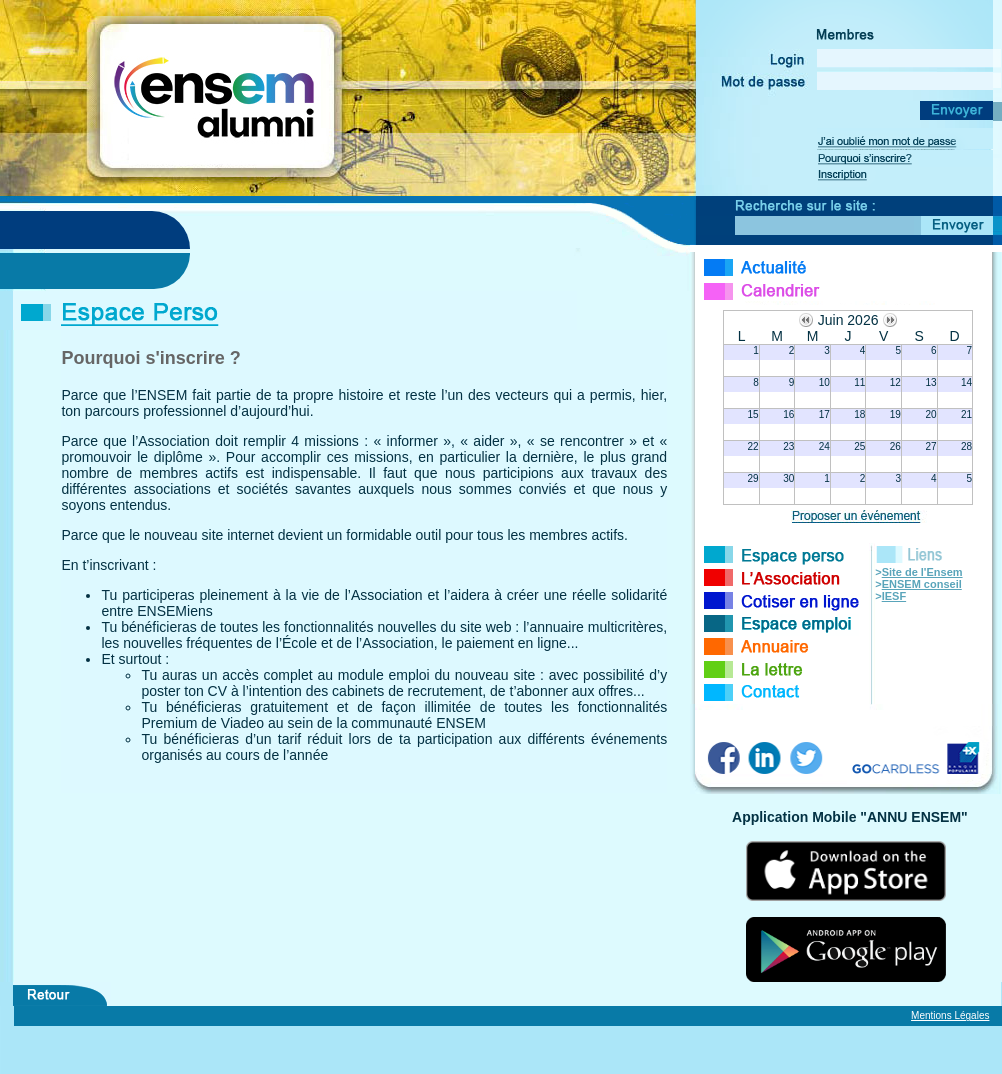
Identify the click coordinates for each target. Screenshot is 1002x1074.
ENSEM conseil (922, 584)
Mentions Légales (950, 1015)
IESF (894, 596)
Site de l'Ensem (922, 572)
